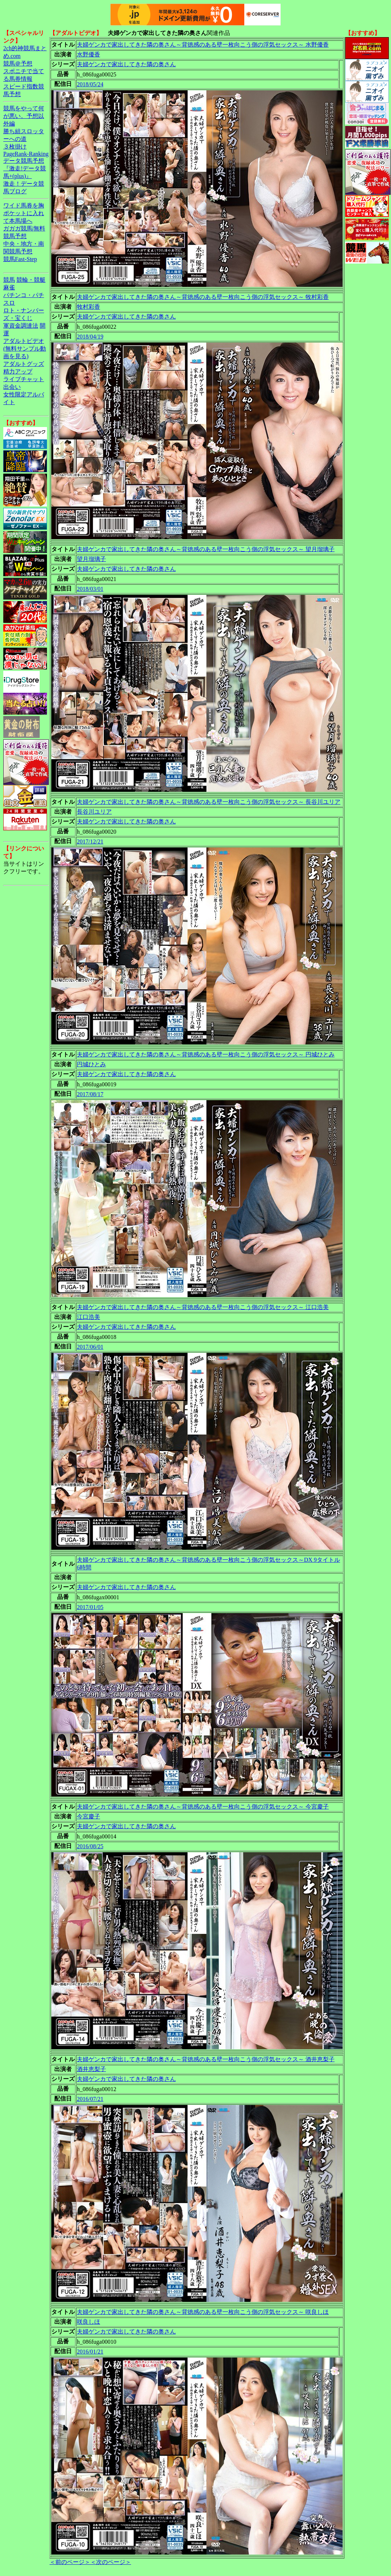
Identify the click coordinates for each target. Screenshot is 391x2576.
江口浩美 (88, 1317)
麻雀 (9, 287)
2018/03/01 (90, 589)
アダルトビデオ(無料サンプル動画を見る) (24, 348)
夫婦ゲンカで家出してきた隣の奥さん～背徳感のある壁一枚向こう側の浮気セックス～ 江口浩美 (203, 1307)
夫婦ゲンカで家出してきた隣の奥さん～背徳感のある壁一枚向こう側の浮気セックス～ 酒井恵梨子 (206, 2059)
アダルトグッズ (23, 364)
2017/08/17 (90, 1094)
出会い (12, 387)
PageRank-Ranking (25, 154)
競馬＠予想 (17, 63)
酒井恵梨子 (91, 2069)
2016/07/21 (90, 2099)
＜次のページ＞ (110, 2562)
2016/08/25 (90, 1846)
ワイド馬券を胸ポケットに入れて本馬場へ (23, 213)
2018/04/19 (90, 336)
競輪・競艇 (31, 280)
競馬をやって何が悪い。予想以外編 (23, 116)
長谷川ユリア (94, 812)
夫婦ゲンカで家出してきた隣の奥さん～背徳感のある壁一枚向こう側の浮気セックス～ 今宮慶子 (203, 1806)
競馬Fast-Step (20, 259)
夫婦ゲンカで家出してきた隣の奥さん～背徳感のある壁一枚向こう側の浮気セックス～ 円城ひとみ (206, 1054)
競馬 (9, 280)
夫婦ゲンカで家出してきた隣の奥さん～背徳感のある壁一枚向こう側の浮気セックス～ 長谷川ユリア (208, 802)
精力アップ (17, 371)
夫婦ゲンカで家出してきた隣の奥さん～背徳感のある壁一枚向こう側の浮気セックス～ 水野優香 (203, 45)
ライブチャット (23, 379)
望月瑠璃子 (91, 559)
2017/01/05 (90, 1607)
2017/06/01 (90, 1347)
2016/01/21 (90, 2351)
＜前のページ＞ (70, 2562)
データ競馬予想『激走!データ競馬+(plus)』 (24, 168)
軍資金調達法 (20, 326)
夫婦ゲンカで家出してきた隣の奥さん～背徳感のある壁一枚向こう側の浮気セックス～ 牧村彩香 (203, 297)
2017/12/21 (90, 841)
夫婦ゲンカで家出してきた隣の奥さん (126, 64)
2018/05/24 (90, 84)
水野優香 (88, 54)
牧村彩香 (88, 307)
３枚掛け (15, 146)
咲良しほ (88, 2322)
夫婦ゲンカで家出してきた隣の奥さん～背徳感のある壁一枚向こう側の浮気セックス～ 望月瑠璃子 (206, 549)
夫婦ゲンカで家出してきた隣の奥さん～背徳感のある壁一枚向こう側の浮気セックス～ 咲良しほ (203, 2312)
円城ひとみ (91, 1064)
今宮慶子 (88, 1816)
